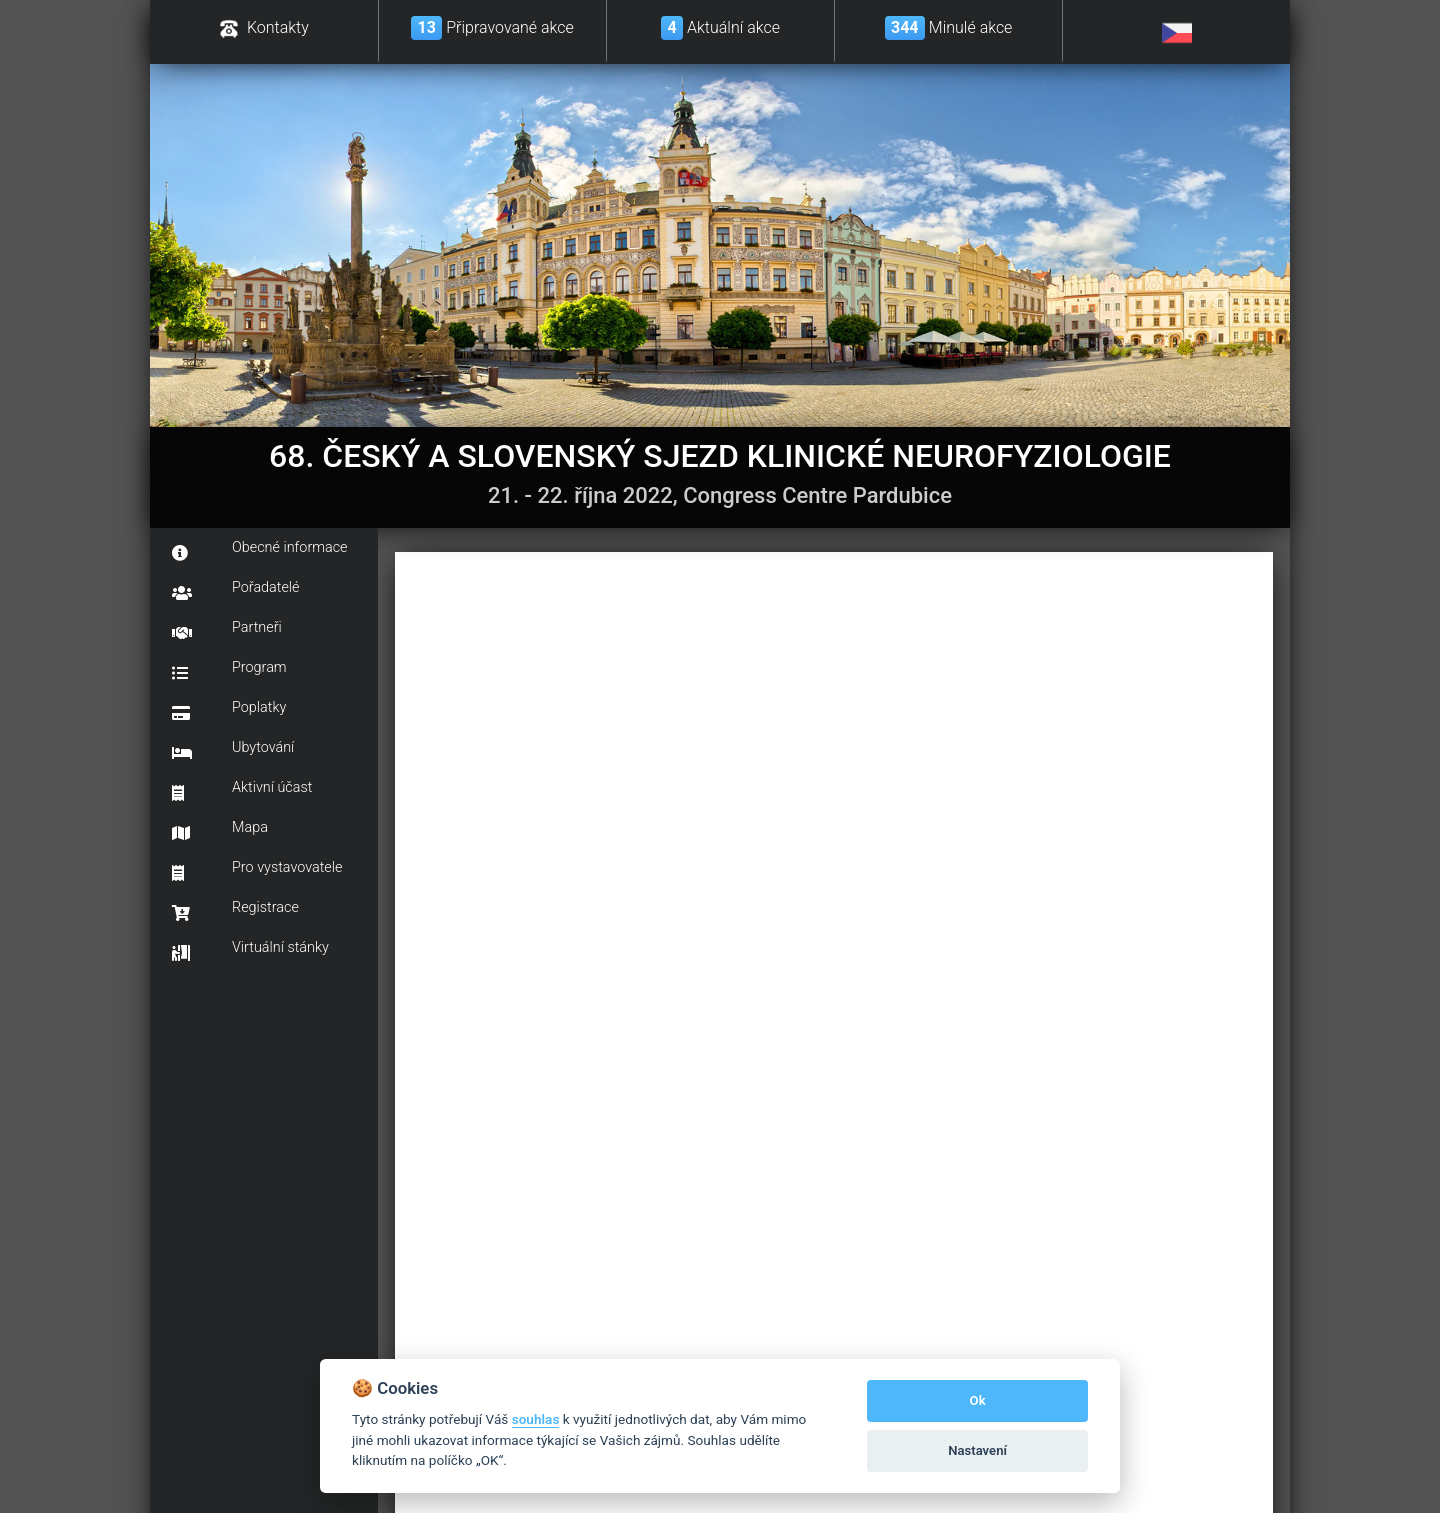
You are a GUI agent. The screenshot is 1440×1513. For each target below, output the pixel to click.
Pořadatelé (236, 590)
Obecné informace (260, 550)
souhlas (536, 1419)
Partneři (227, 630)
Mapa (220, 830)
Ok (978, 1400)
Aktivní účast (242, 790)
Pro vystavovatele (257, 870)
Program (229, 670)
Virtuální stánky (250, 950)
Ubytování (233, 750)
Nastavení (977, 1450)
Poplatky (229, 710)
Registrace (235, 910)
